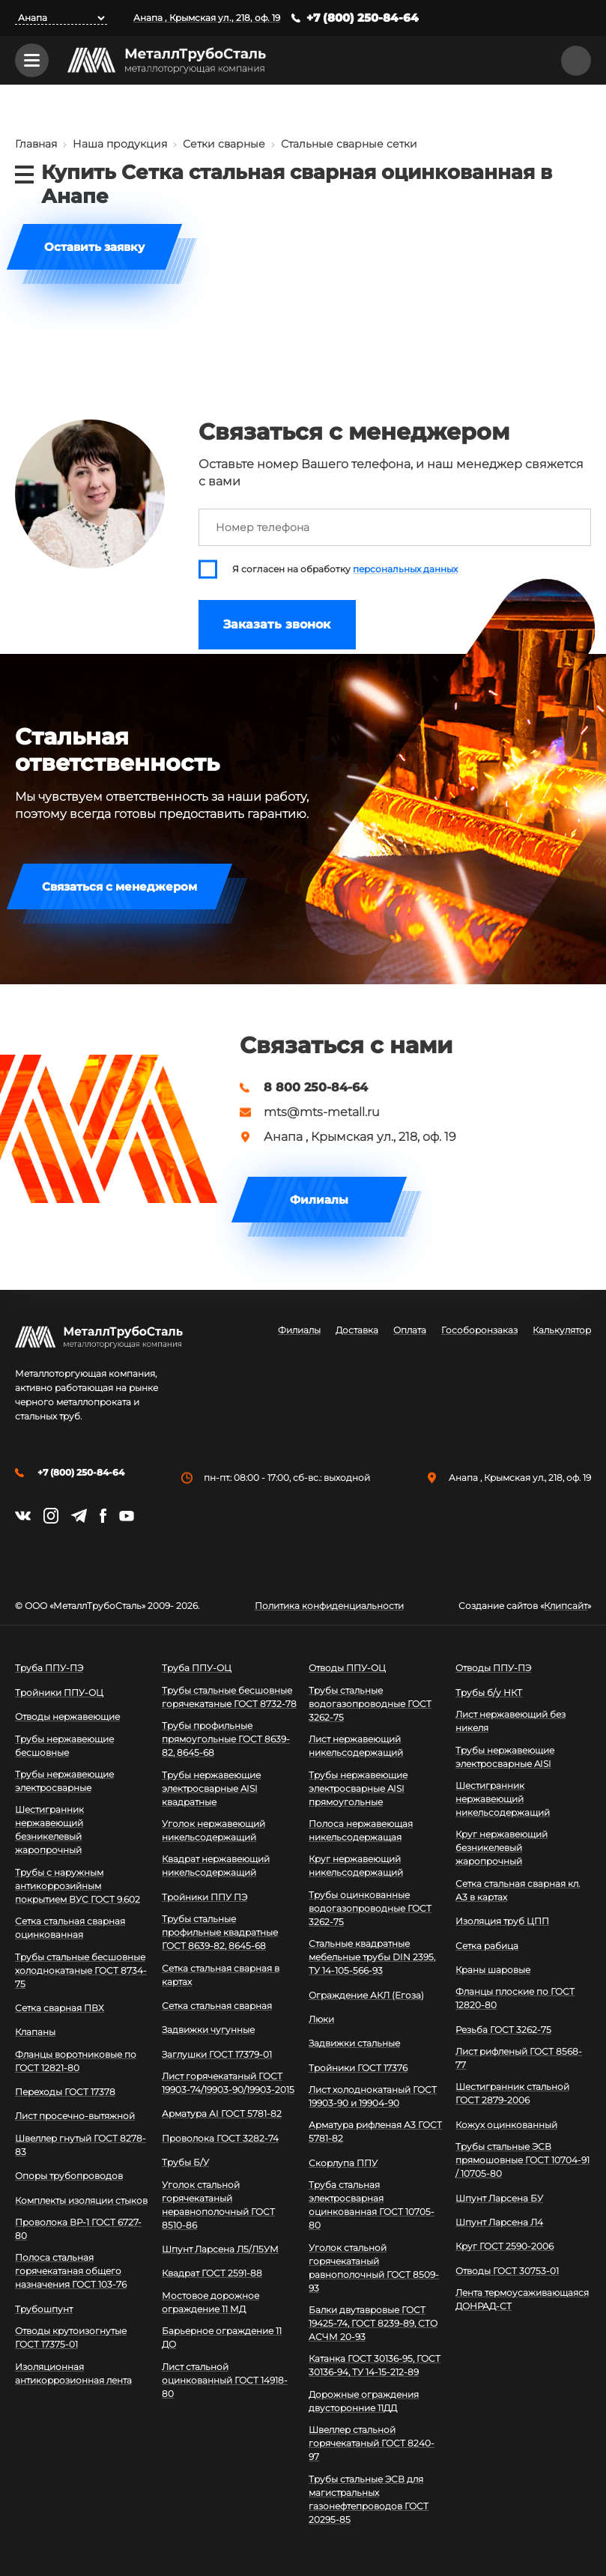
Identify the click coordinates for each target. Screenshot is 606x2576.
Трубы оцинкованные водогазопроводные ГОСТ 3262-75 (370, 1908)
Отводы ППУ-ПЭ (493, 1667)
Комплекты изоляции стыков (81, 2200)
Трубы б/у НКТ (488, 1692)
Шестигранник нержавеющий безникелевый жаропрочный (49, 1829)
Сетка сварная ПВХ (59, 2007)
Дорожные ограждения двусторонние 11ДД (364, 2401)
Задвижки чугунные (208, 2029)
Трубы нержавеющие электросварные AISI (504, 1757)
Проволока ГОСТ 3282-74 (220, 2138)
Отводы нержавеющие (67, 1716)
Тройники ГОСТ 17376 (358, 2067)
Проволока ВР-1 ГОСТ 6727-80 (78, 2228)
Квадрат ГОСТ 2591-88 (212, 2273)
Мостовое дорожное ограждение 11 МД (210, 2302)
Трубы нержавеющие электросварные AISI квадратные (211, 1788)
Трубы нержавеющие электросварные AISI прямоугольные (358, 1788)
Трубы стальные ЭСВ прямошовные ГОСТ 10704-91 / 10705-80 (522, 2160)
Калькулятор (562, 1330)
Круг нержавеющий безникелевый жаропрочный (501, 1847)
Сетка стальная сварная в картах (220, 1975)
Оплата (409, 1330)
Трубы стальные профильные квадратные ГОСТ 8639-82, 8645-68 (220, 1932)
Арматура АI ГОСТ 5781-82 (222, 2113)
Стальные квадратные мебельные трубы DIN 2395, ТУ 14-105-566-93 (372, 1957)
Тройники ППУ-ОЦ (59, 1692)
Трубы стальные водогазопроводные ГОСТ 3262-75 (370, 1704)
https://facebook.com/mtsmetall (103, 1516)
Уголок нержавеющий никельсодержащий (213, 1830)
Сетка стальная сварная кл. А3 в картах (517, 1890)
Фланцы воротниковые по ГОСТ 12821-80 (75, 2061)
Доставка (357, 1330)
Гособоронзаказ (479, 1330)
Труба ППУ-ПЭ (49, 1667)
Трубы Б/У (185, 2162)
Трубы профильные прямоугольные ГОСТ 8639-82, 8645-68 (226, 1739)
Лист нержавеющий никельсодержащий (356, 1745)
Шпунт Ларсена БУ (499, 2198)
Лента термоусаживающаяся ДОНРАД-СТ (522, 2299)
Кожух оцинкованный (506, 2124)
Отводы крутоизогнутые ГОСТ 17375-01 (71, 2337)
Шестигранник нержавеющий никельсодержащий (502, 1799)
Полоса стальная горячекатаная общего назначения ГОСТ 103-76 (71, 2271)
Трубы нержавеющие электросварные (64, 1781)
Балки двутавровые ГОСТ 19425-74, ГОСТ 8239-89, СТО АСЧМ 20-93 (373, 2323)
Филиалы (319, 1199)
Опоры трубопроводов (69, 2175)
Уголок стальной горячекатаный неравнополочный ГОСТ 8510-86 (218, 2205)
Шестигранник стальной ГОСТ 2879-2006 (512, 2093)
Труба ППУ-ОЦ (196, 1667)
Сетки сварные (224, 144)
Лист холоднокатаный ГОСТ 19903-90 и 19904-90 (373, 2096)
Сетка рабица (486, 1945)
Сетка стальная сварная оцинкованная (70, 1927)
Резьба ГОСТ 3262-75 (503, 2029)
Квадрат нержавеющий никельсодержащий (216, 1865)
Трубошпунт (44, 2309)
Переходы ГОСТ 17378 (65, 2091)
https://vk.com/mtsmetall (23, 1515)
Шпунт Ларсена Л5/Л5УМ (220, 2249)
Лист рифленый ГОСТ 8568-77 (518, 2058)
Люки (321, 2019)
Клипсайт (565, 1605)
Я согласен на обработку (345, 569)
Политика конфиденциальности (329, 1605)
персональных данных (405, 569)
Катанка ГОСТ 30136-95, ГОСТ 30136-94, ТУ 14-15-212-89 (374, 2365)
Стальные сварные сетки (349, 144)
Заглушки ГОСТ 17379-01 (217, 2054)
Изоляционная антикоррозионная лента (73, 2373)
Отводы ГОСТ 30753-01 (507, 2270)
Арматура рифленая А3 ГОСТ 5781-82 (375, 2131)
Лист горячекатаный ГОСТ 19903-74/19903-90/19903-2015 (228, 2082)
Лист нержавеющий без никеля (510, 1721)
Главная (36, 144)
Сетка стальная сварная (217, 2005)
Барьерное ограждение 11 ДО (222, 2337)
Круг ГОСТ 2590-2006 (504, 2246)
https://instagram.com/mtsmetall (50, 1516)
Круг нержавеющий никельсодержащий (356, 1865)
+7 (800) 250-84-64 (362, 17)
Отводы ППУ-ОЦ (347, 1667)
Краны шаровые (492, 1969)
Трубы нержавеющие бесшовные (64, 1745)
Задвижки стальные (354, 2043)
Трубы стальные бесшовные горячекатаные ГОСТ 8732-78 (229, 1697)
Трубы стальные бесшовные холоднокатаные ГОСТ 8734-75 (81, 1970)
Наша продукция (120, 144)
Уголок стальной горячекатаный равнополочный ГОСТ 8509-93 (374, 2268)
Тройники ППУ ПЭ (204, 1897)
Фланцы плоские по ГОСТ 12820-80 (515, 1998)
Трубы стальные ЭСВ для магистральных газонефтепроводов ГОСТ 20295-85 (368, 2499)
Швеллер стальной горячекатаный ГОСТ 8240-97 (371, 2443)
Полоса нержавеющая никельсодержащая (361, 1830)
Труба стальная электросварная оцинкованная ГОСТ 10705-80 (371, 2205)
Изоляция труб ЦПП (502, 1921)
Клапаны (35, 2031)
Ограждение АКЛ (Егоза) (366, 1995)
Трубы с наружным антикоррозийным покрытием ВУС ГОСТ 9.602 (77, 1886)
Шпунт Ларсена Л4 (499, 2222)
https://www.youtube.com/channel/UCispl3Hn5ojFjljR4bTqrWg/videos (126, 1516)
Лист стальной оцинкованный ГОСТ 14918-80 (225, 2380)
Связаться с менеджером (119, 886)
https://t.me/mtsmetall (79, 1515)
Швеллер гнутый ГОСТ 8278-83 (80, 2145)
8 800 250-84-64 (316, 1088)
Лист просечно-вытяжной (75, 2115)
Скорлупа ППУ (343, 2163)
